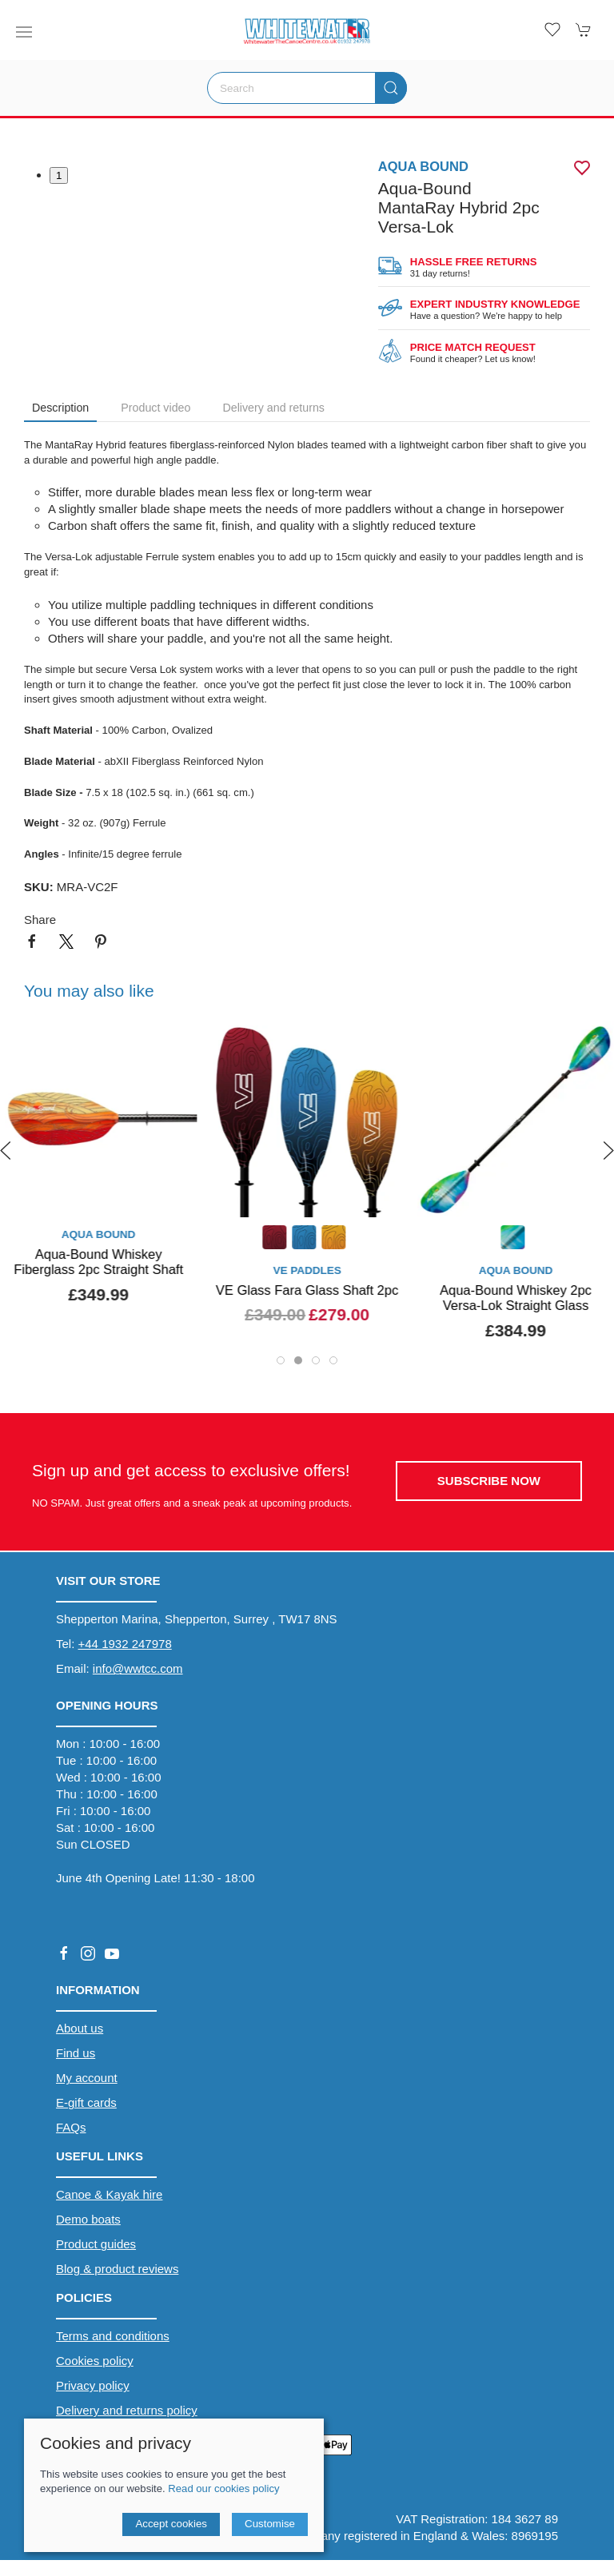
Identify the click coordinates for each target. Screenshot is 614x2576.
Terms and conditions (112, 2336)
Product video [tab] (155, 407)
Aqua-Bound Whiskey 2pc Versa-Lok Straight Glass (516, 1298)
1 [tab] (59, 175)
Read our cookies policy (223, 2488)
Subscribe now (488, 1480)
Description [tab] (60, 407)
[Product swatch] (274, 1239)
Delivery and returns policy (126, 2410)
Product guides (96, 2244)
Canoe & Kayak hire (109, 2194)
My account (87, 2077)
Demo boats (88, 2219)
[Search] (307, 88)
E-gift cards (86, 2102)
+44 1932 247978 (125, 1643)
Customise (270, 2524)
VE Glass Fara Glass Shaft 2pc (307, 1290)
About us (79, 2028)
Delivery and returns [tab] (273, 407)
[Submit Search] (391, 88)
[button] (24, 32)
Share (40, 919)
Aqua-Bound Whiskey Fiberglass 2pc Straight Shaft (98, 1262)
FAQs (71, 2127)
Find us (75, 2053)
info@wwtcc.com (138, 1668)
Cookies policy (95, 2360)
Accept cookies (171, 2524)
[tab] (281, 1360)
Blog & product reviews (117, 2268)
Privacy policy (93, 2385)
